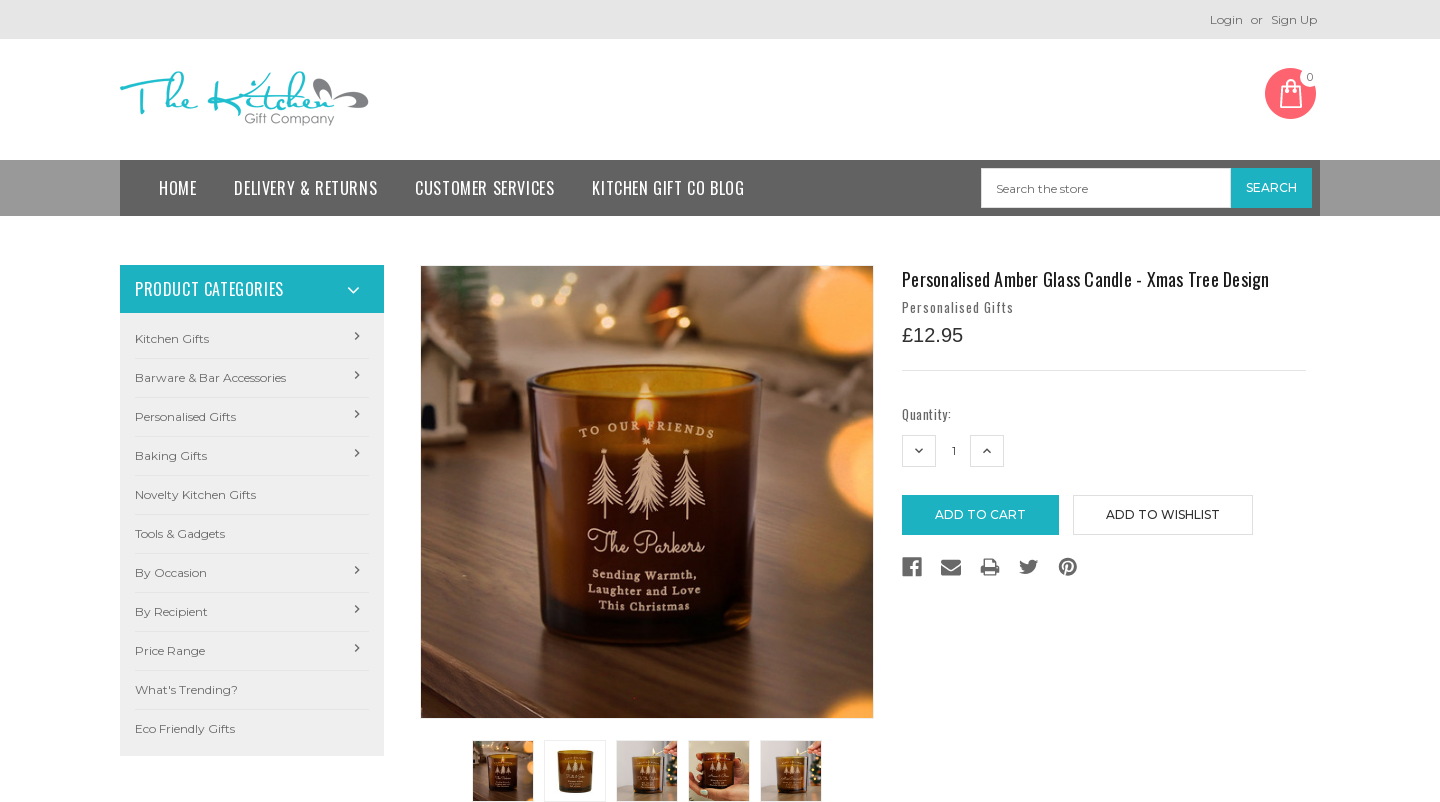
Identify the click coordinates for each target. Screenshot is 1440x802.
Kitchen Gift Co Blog (668, 188)
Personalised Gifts (185, 416)
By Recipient (171, 611)
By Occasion (171, 572)
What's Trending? (186, 689)
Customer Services (484, 188)
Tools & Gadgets (180, 533)
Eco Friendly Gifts (185, 728)
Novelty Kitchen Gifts (195, 494)
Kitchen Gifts (172, 338)
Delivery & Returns (305, 188)
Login (1226, 19)
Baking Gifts (171, 455)
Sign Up (1294, 19)
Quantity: (926, 414)
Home (177, 188)
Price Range (170, 650)
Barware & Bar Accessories (210, 377)
